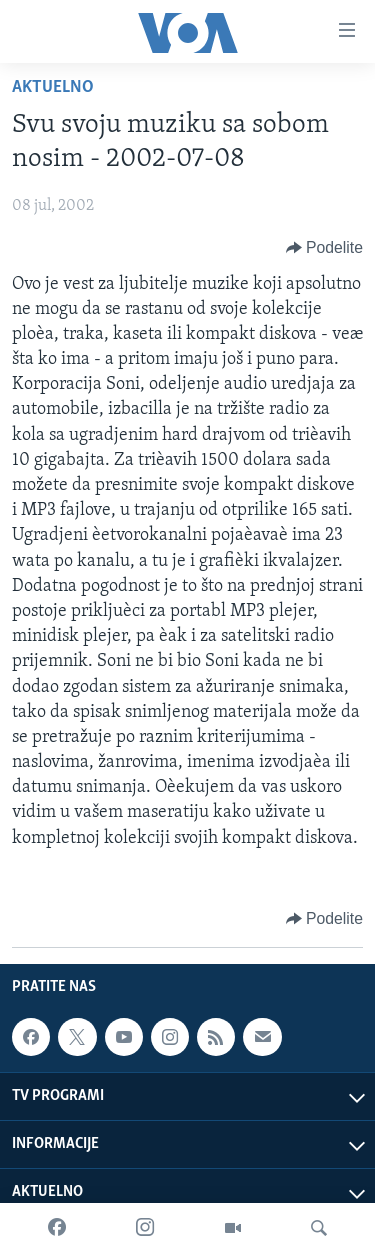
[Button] (324, 248)
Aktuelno (53, 87)
